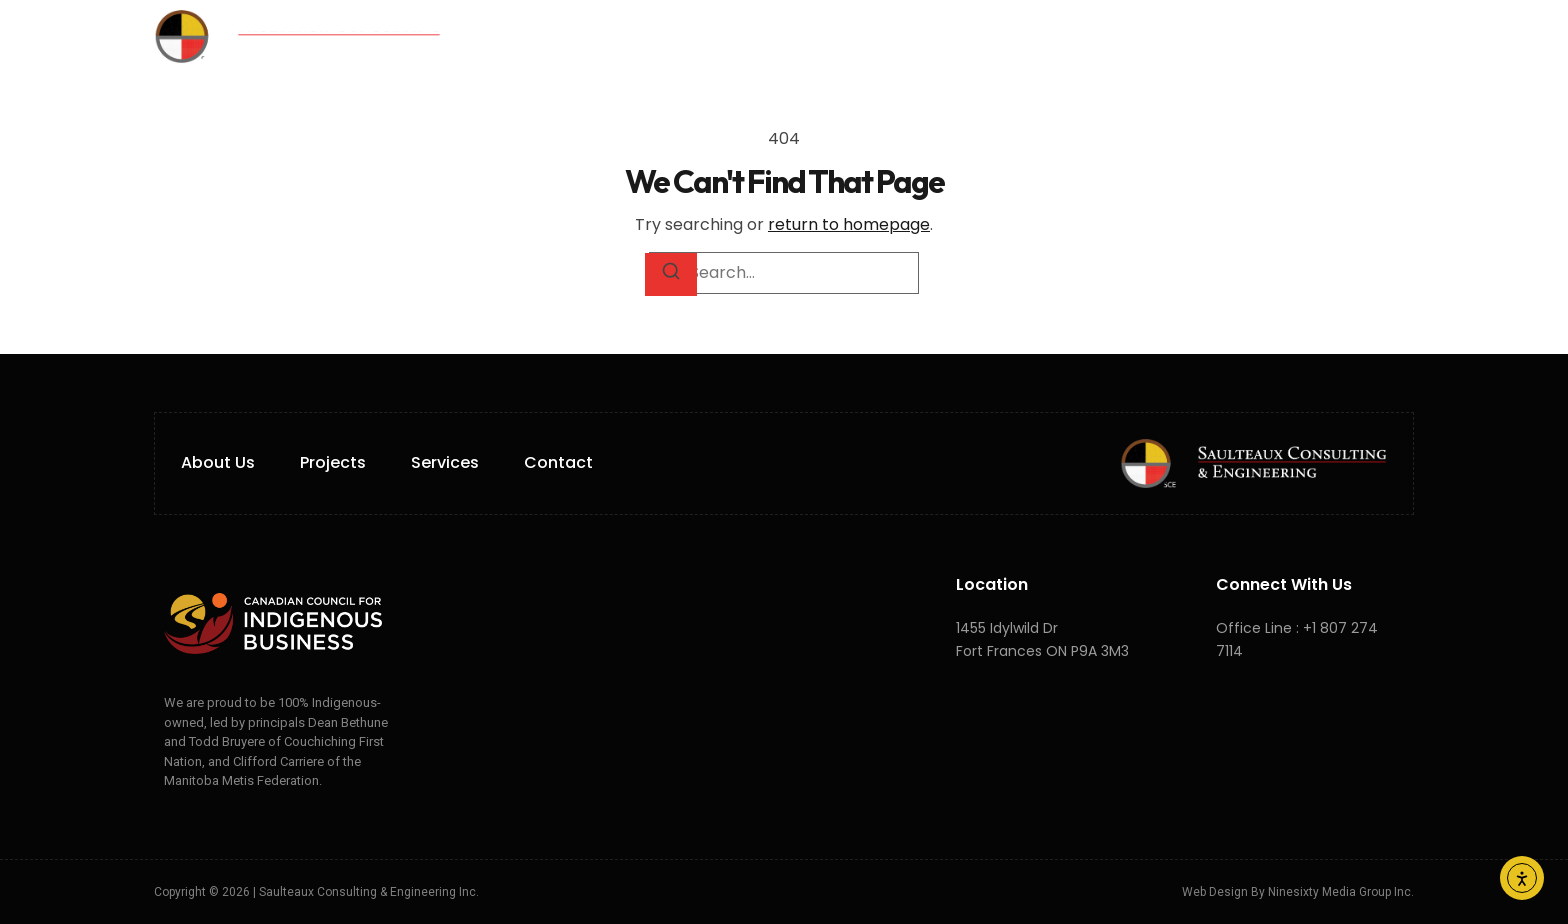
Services (752, 36)
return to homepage (849, 224)
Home (547, 36)
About (637, 36)
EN (1119, 36)
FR (1142, 36)
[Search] (671, 274)
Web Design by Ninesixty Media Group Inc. (1298, 892)
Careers (991, 36)
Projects (878, 36)
